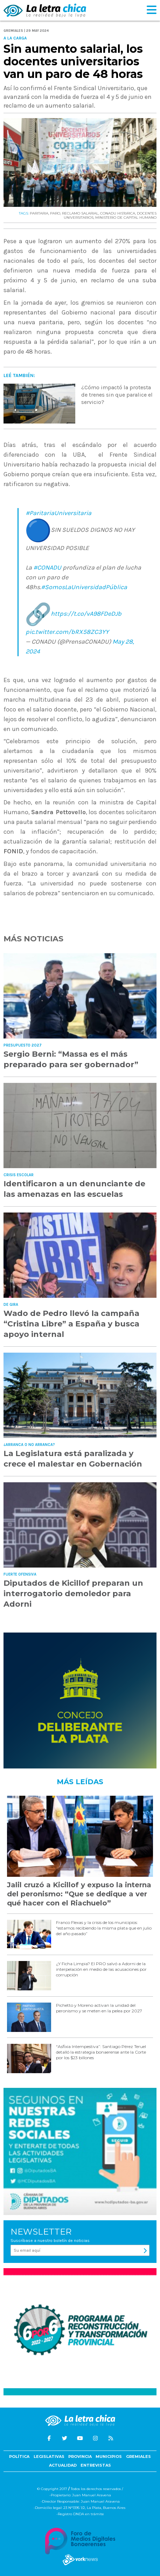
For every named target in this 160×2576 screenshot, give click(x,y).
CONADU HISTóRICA (117, 213)
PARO (55, 213)
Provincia (80, 2456)
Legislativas (49, 2456)
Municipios (109, 2456)
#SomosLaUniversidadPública (84, 587)
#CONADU (47, 567)
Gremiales (138, 2456)
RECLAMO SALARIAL (80, 213)
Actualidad (63, 2465)
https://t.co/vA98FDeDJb (86, 614)
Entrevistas (96, 2465)
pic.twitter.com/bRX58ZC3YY (67, 632)
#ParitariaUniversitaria (58, 513)
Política (19, 2456)
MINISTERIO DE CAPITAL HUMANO (125, 217)
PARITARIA (39, 213)
